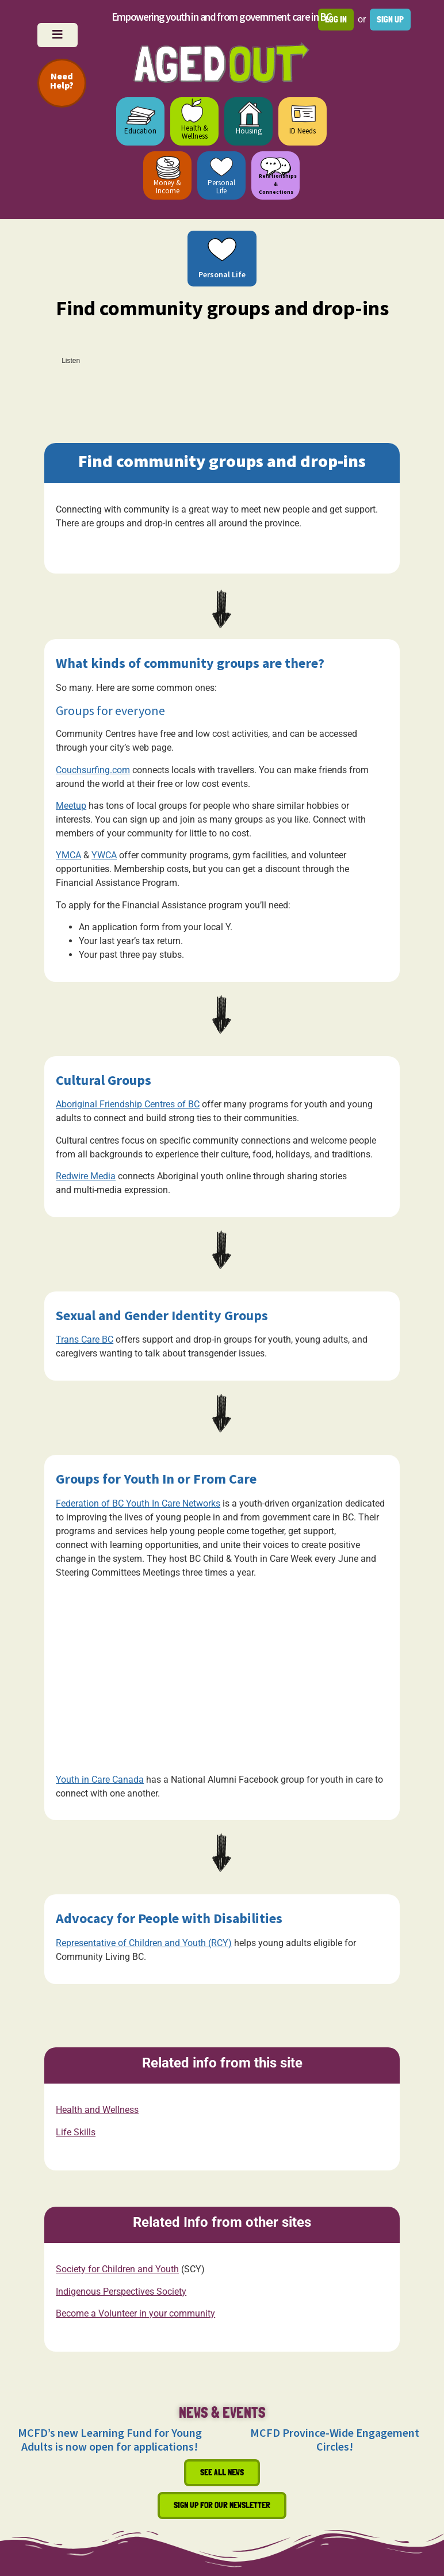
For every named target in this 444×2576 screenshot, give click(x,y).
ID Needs (302, 131)
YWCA (104, 855)
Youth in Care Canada (100, 1779)
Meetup (71, 805)
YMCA (68, 855)
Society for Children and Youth (117, 2269)
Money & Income (167, 187)
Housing (249, 131)
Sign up (390, 19)
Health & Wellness (194, 132)
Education (140, 131)
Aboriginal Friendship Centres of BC (128, 1104)
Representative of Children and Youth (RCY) (144, 1942)
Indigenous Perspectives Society (121, 2290)
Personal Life (221, 187)
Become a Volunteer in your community (135, 2313)
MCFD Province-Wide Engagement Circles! (334, 2439)
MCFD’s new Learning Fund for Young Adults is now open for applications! (110, 2439)
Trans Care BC (84, 1339)
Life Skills (75, 2131)
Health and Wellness (97, 2109)
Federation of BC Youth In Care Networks (138, 1503)
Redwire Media (86, 1176)
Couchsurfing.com (93, 770)
